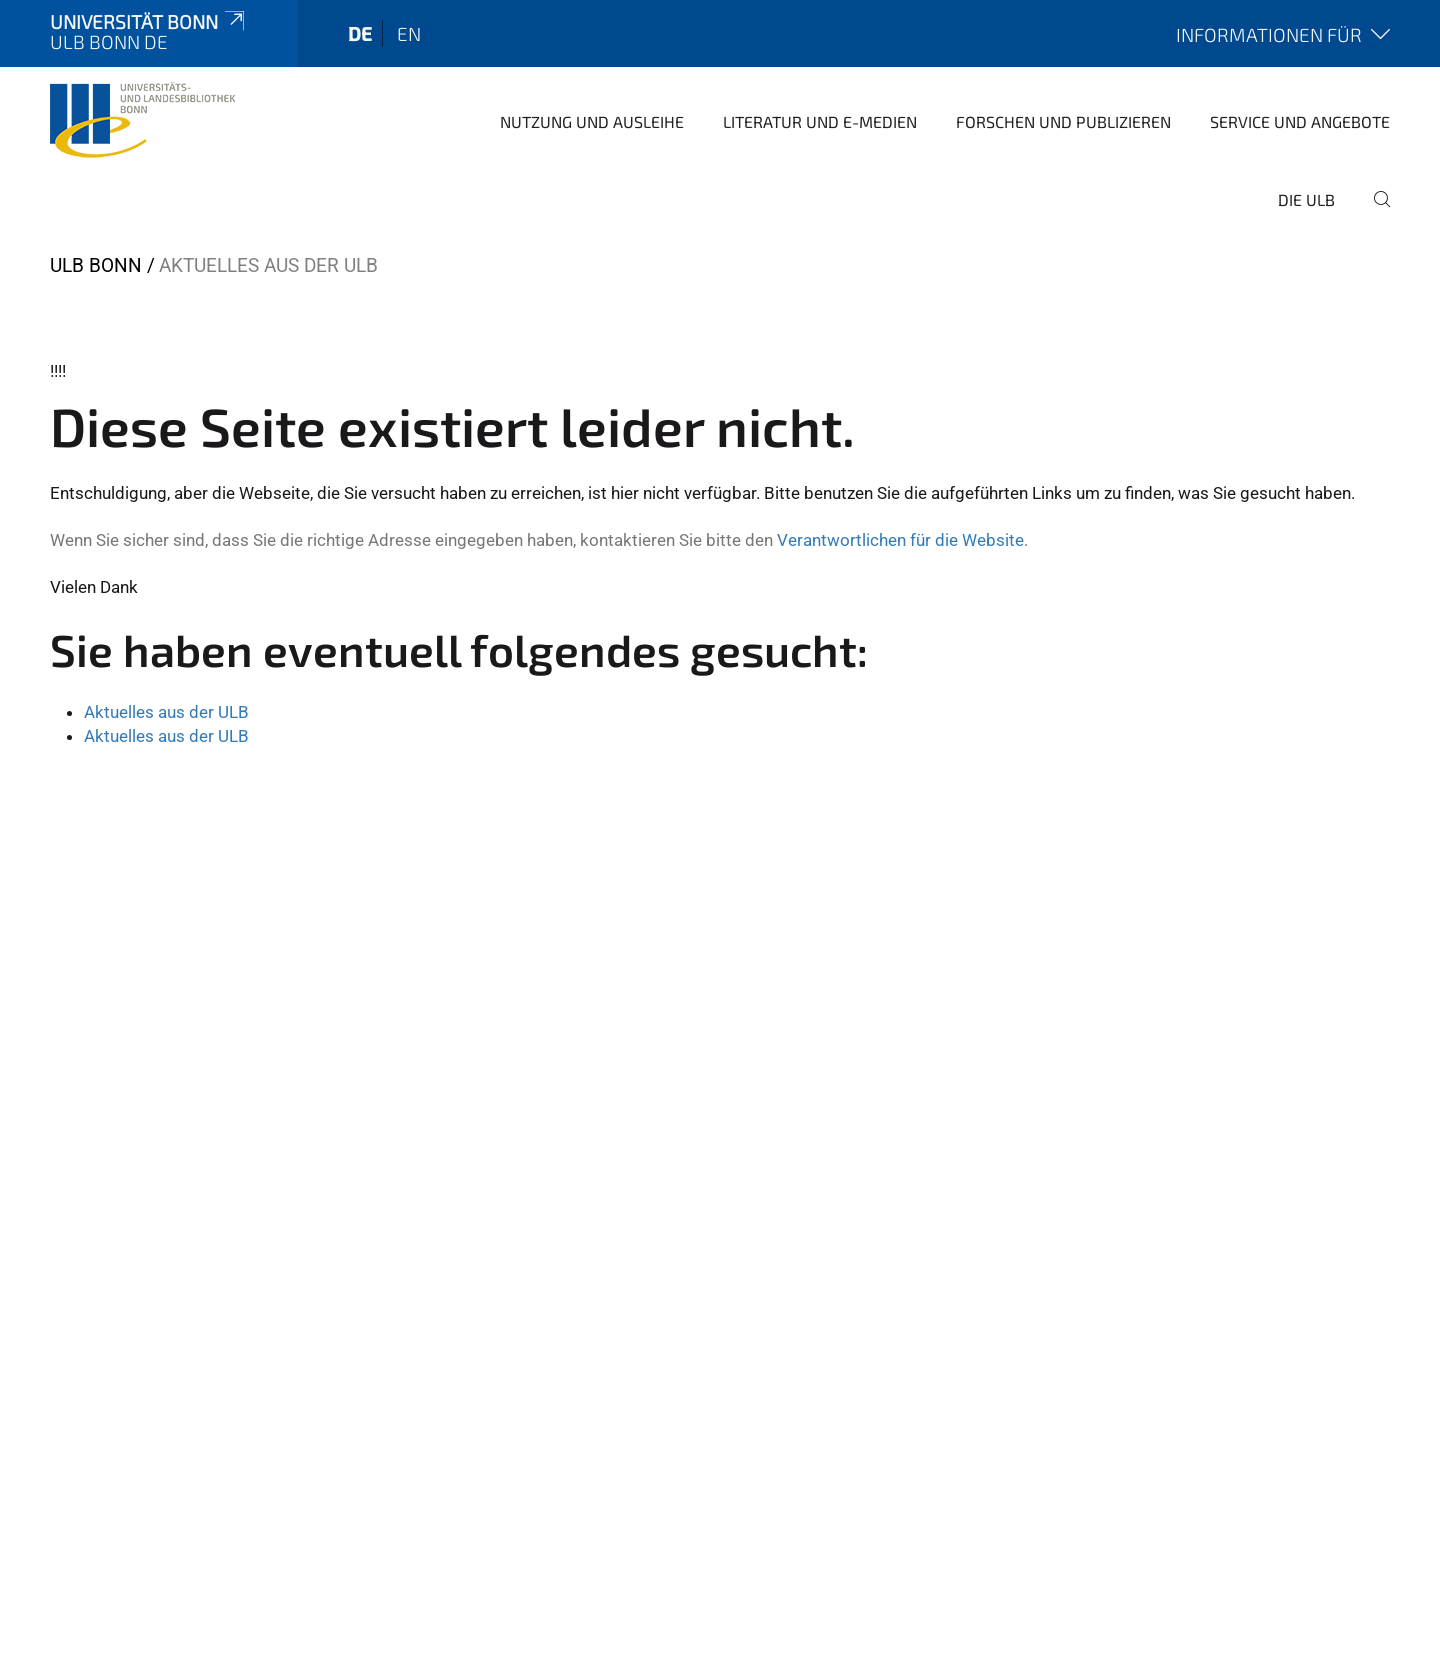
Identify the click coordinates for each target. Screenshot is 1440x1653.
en (409, 33)
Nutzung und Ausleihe (592, 121)
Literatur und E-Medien (820, 121)
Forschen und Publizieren (1063, 121)
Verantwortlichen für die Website (900, 540)
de (360, 33)
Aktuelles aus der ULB (166, 712)
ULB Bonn (96, 265)
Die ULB (1306, 199)
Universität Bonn (149, 21)
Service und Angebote (1300, 121)
